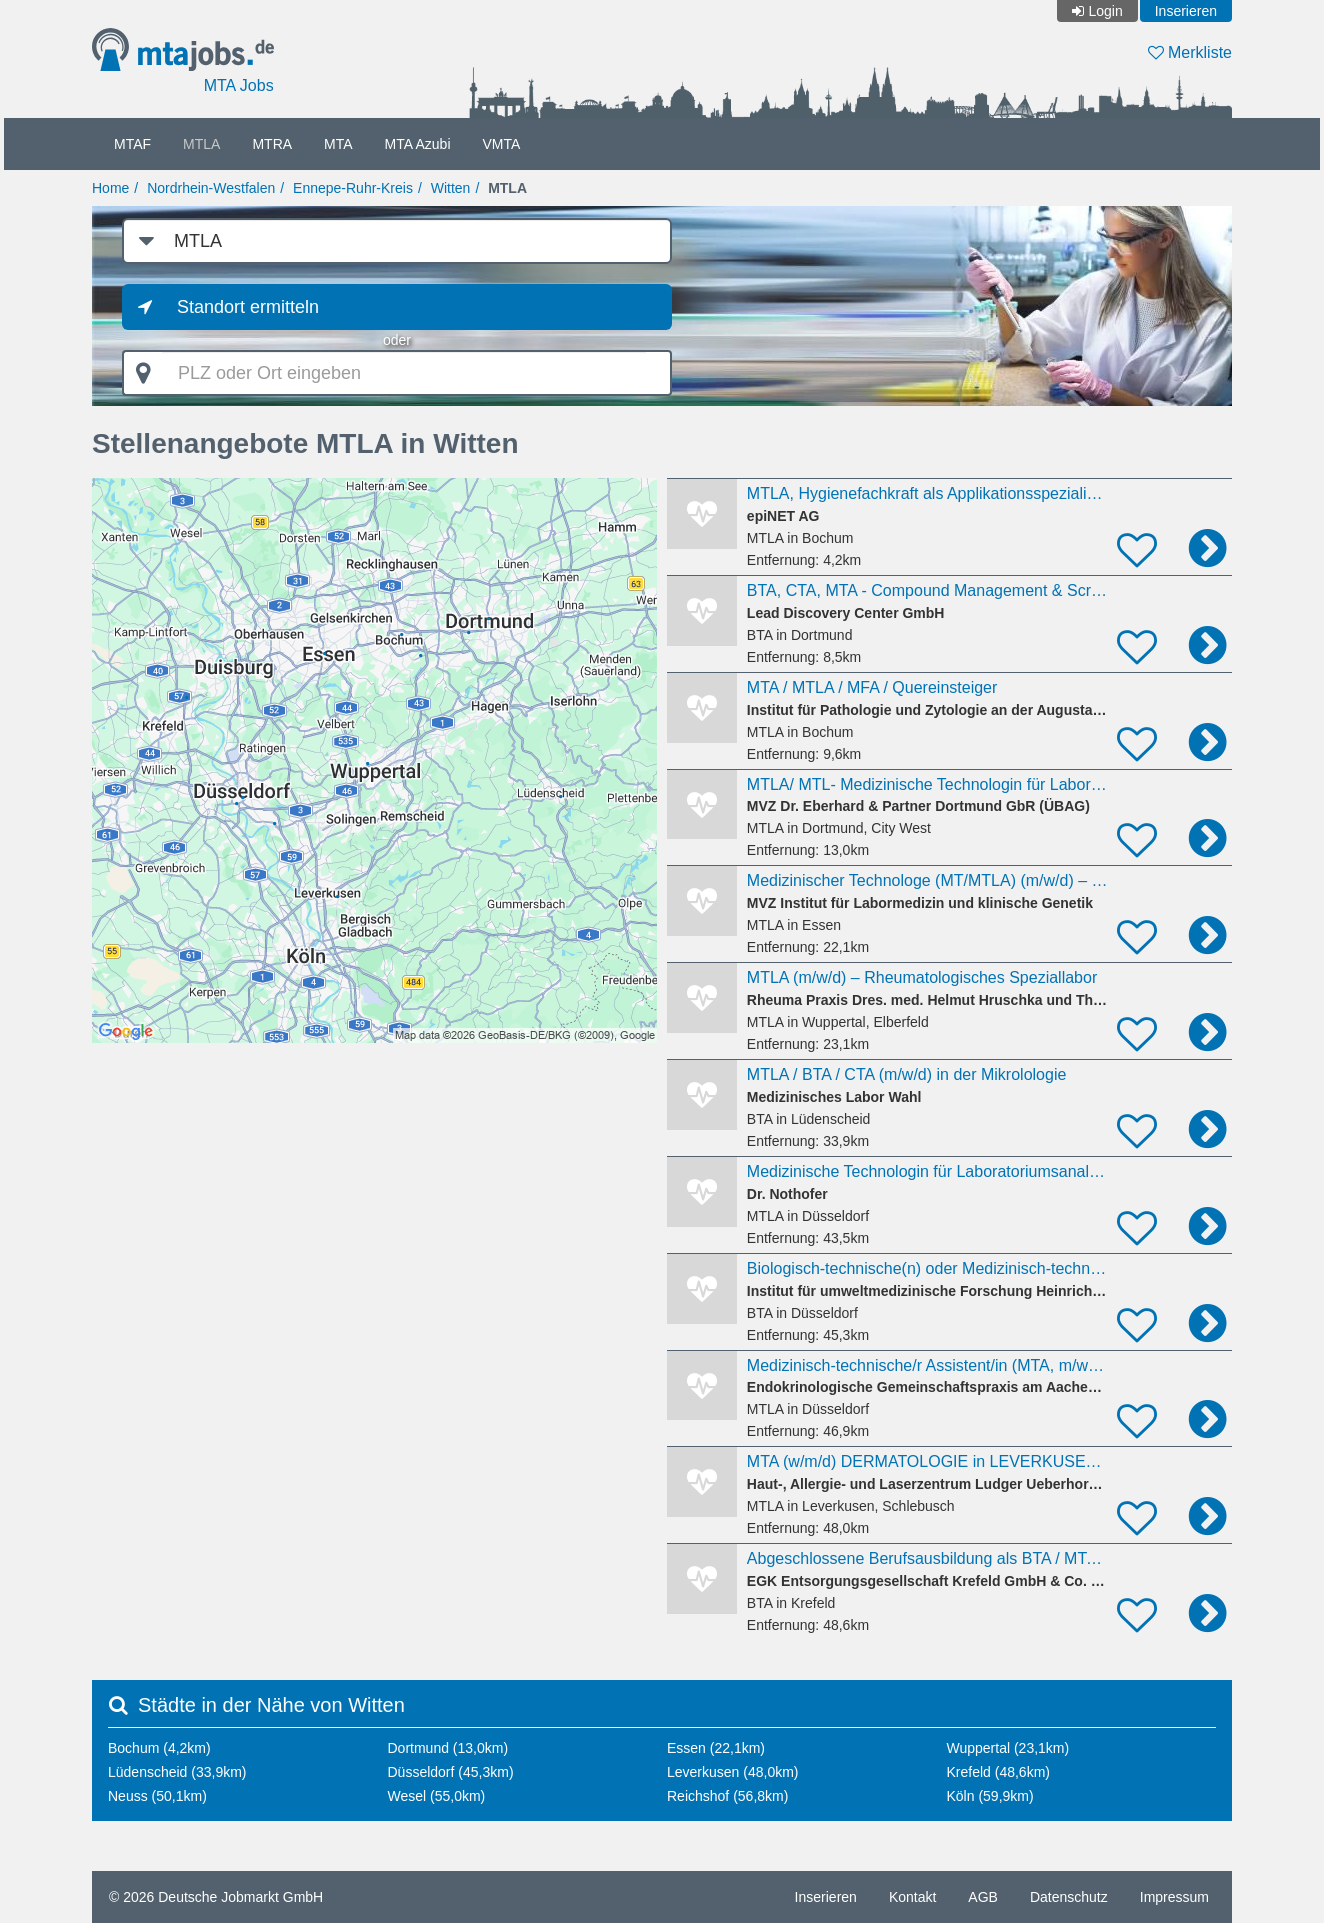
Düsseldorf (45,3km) (451, 1772)
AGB (983, 1897)
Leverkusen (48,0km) (733, 1772)
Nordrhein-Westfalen (211, 188)
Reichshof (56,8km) (727, 1796)
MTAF (132, 144)
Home (110, 188)
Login (1105, 11)
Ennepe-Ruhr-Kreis (353, 188)
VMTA (502, 144)
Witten (451, 188)
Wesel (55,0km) (437, 1796)
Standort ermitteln (248, 307)
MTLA (201, 144)
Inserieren (1186, 11)
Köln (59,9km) (990, 1796)
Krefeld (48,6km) (998, 1772)
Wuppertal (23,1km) (1008, 1748)
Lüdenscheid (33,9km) (177, 1772)
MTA (338, 144)
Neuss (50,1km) (157, 1796)
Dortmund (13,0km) (448, 1748)
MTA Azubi (418, 144)
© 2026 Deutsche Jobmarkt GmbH (216, 1897)
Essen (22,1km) (716, 1748)
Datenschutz (1069, 1897)
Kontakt (912, 1897)
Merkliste (1190, 52)
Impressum (1174, 1897)
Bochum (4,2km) (159, 1748)
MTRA (272, 144)
